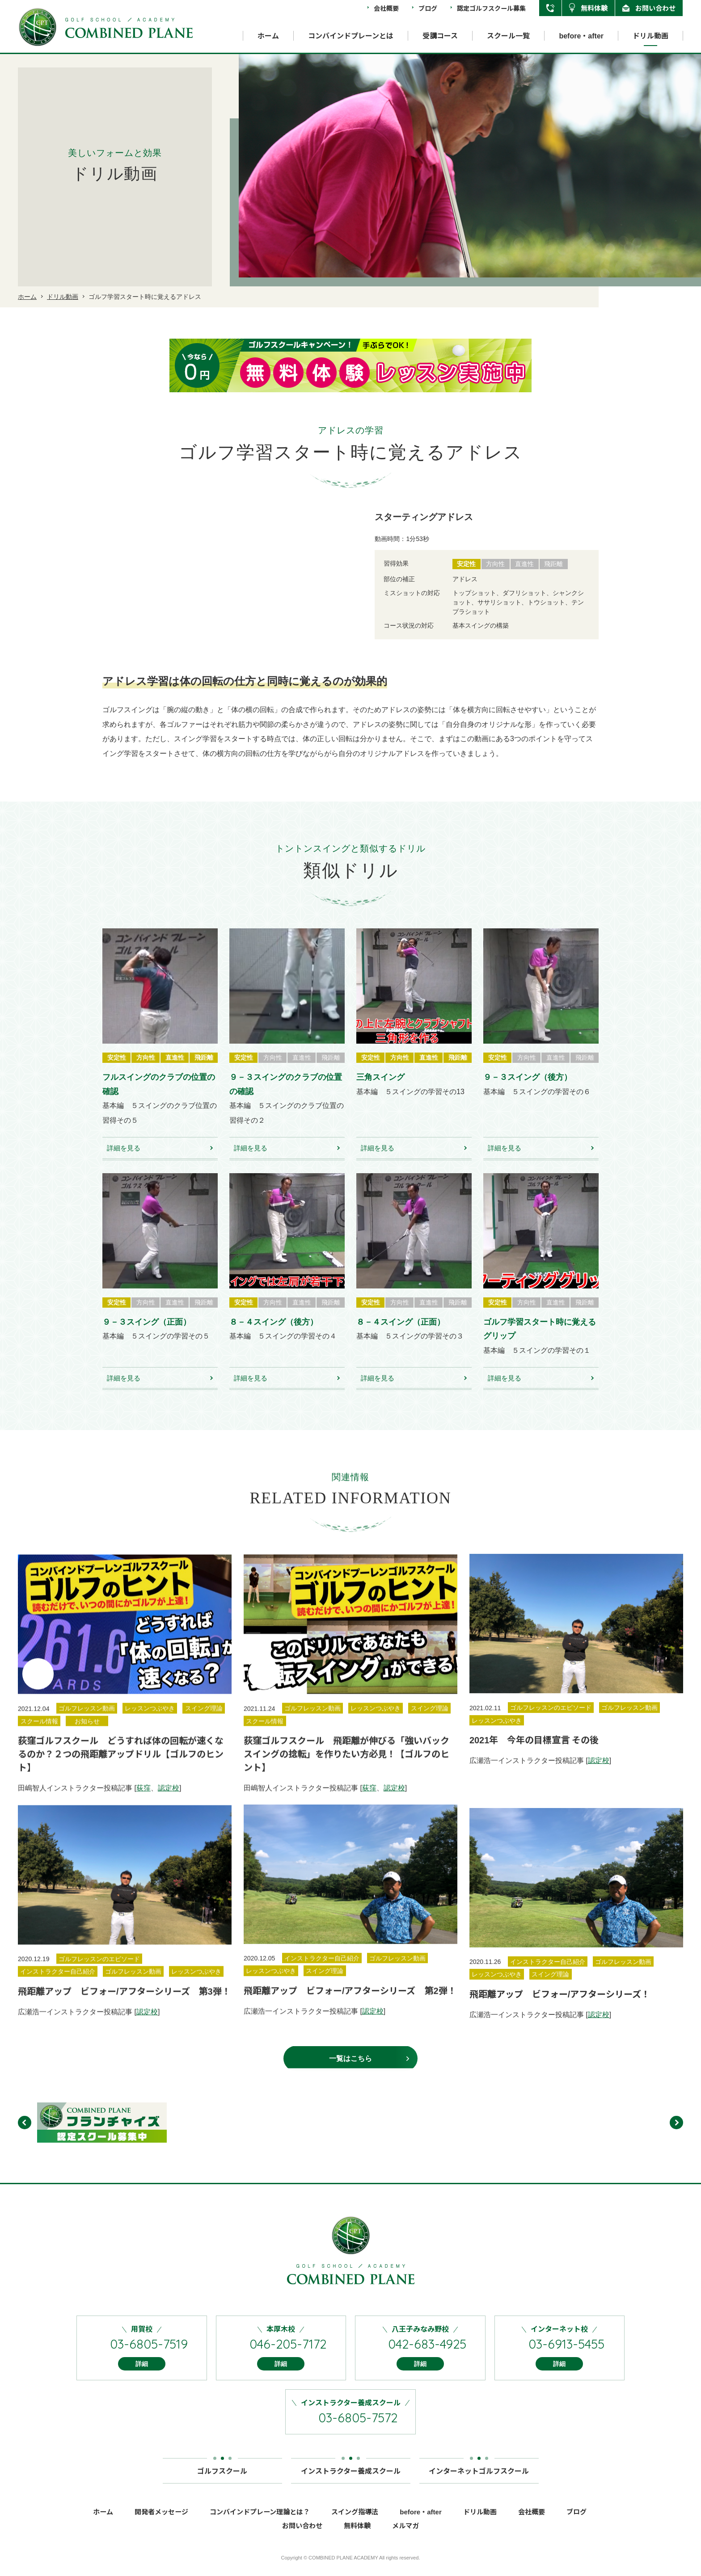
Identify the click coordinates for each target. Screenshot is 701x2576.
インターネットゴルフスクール (479, 2479)
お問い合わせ (655, 8)
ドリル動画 (650, 36)
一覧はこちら (350, 2071)
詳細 (141, 2376)
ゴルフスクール (222, 2479)
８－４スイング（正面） (400, 1334)
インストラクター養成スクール (351, 2479)
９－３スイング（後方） (527, 1089)
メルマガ (405, 2537)
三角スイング (380, 1089)
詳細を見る (123, 1160)
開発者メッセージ (161, 2524)
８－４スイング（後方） (273, 1334)
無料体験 (594, 8)
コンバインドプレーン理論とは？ (260, 2524)
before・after (581, 36)
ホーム (268, 36)
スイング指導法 (354, 2524)
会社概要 (386, 8)
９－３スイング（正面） (146, 1334)
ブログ (427, 8)
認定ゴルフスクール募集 (491, 8)
